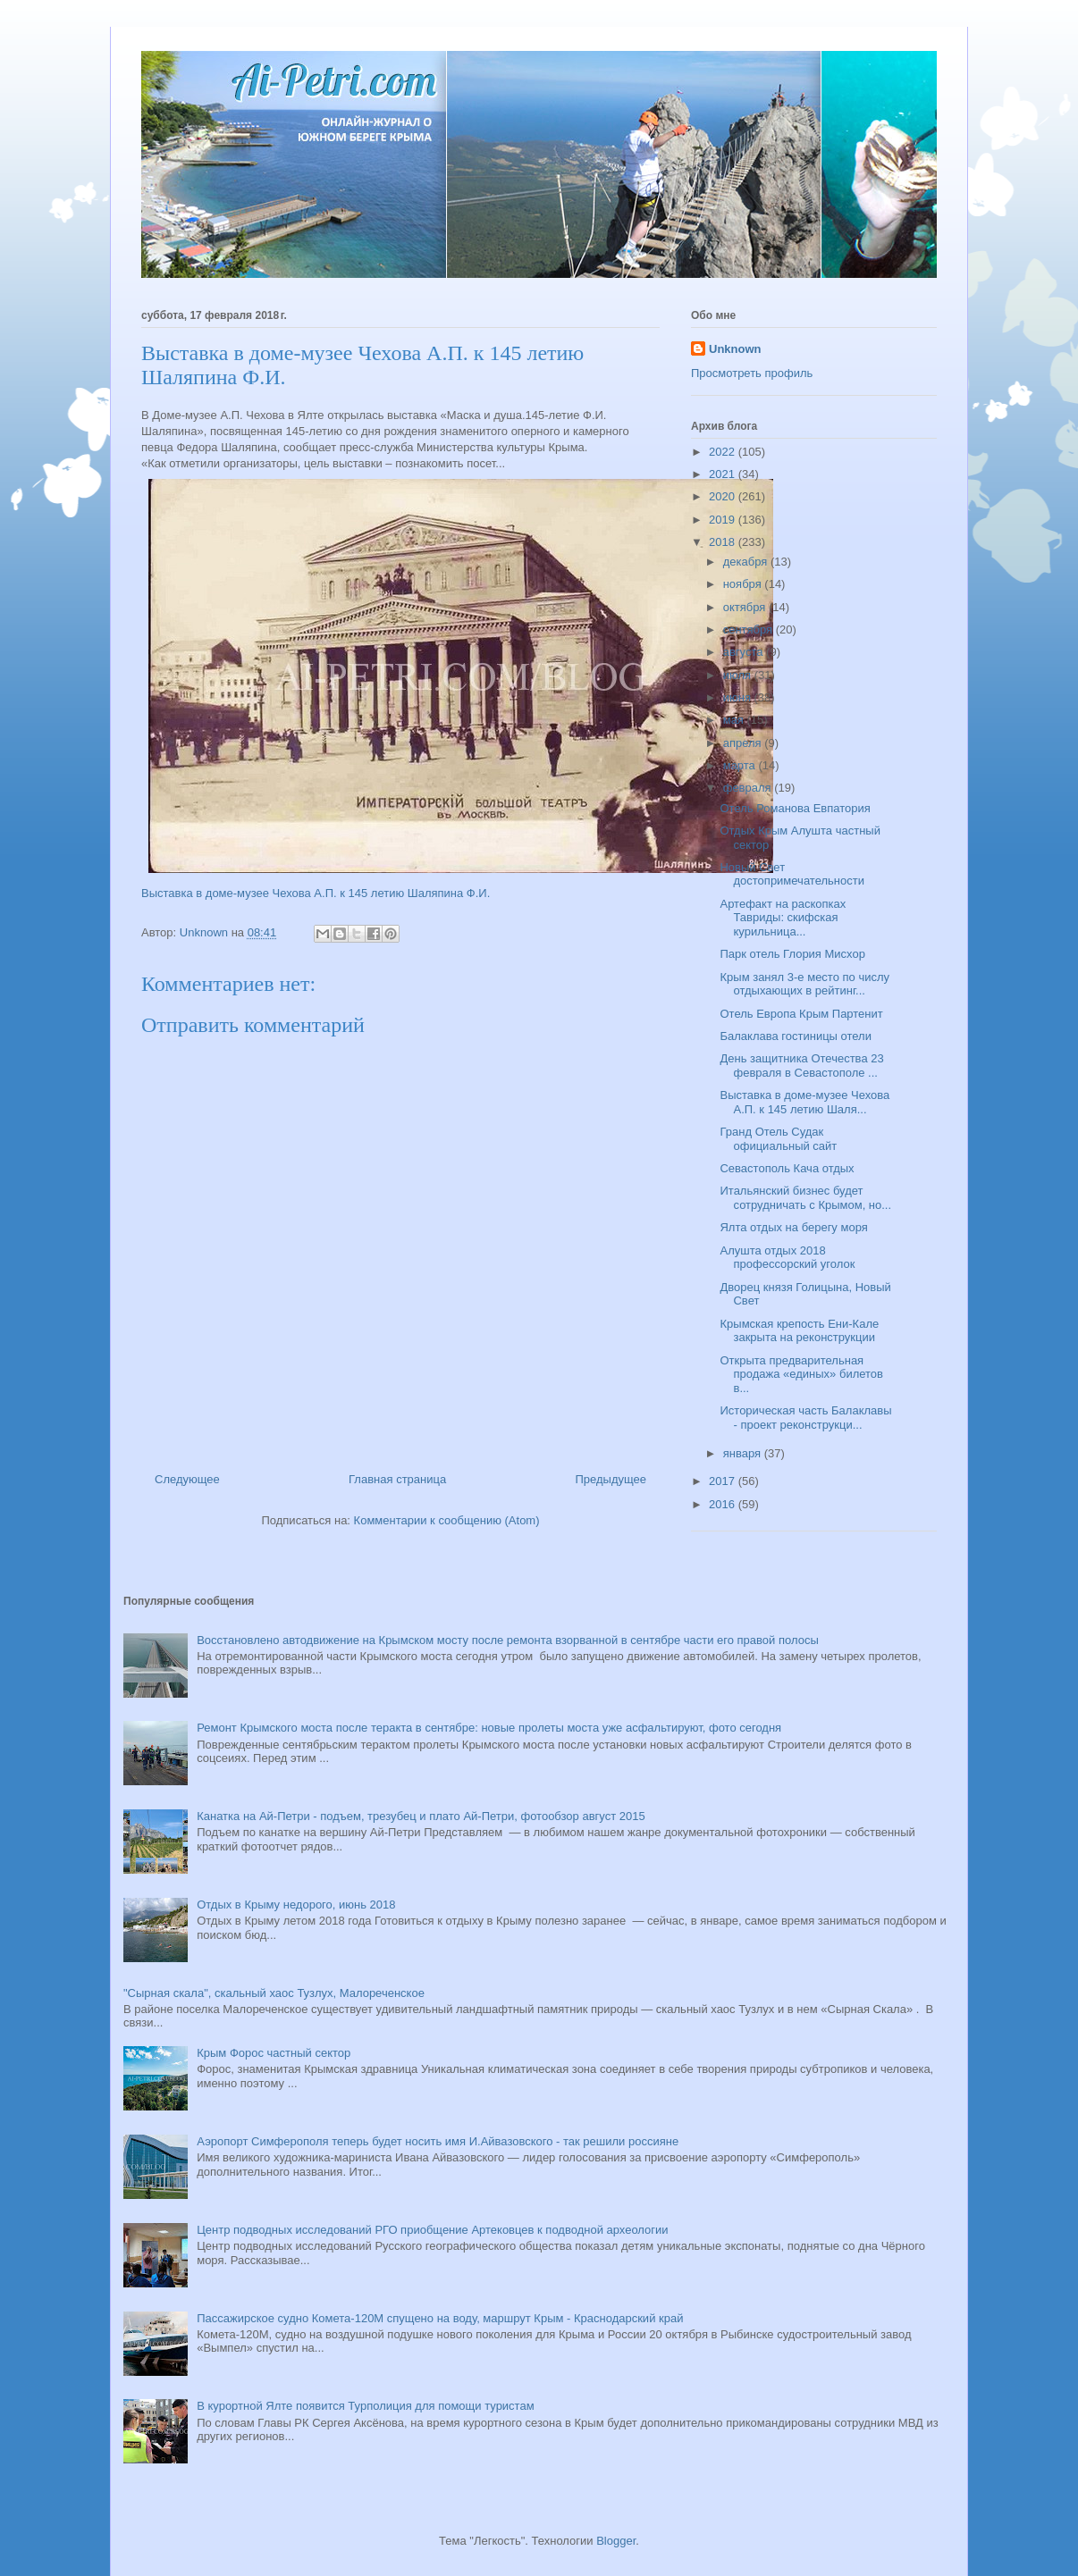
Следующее (187, 1479)
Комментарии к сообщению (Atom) (447, 1520)
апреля (744, 743)
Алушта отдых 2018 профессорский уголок (787, 1257)
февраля (749, 787)
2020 (723, 496)
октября (746, 607)
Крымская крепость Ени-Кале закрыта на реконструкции (799, 1331)
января (743, 1453)
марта (741, 765)
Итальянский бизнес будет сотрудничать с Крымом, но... (805, 1198)
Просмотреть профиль (752, 373)
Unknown (735, 349)
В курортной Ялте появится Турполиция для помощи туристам (365, 2405)
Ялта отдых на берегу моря (793, 1227)
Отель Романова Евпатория (795, 808)
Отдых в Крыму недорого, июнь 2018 (296, 1904)
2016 (723, 1504)
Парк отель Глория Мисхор (792, 954)
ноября (744, 584)
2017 (723, 1481)
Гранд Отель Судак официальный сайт (778, 1139)
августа (744, 652)
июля (738, 675)
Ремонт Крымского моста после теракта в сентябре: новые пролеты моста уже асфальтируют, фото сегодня (489, 1727)
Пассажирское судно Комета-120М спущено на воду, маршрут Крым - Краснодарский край (440, 2318)
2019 (723, 519)
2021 (723, 474)
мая (735, 719)
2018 (723, 542)
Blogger (616, 2540)
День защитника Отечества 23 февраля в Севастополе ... (801, 1065)
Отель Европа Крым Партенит (801, 1013)
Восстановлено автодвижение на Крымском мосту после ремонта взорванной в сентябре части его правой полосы (508, 1640)
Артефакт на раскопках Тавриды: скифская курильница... (783, 917)
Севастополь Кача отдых (787, 1168)
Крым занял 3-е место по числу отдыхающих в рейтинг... (804, 984)
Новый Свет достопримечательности (791, 874)
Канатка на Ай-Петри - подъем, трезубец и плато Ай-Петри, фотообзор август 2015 (420, 1816)
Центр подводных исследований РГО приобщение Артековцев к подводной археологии (432, 2229)
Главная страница (397, 1479)
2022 (723, 451)
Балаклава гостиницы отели (795, 1036)
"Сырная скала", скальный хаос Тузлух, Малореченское (274, 1993)
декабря (747, 561)
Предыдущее (610, 1479)
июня (738, 697)
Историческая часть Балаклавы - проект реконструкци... (805, 1417)
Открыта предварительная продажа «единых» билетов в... (801, 1374)
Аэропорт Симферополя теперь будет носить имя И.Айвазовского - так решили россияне (437, 2141)
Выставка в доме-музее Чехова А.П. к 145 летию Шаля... (804, 1102)
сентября (749, 629)
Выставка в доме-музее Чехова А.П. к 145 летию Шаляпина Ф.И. (315, 893)
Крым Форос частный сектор (273, 2053)
